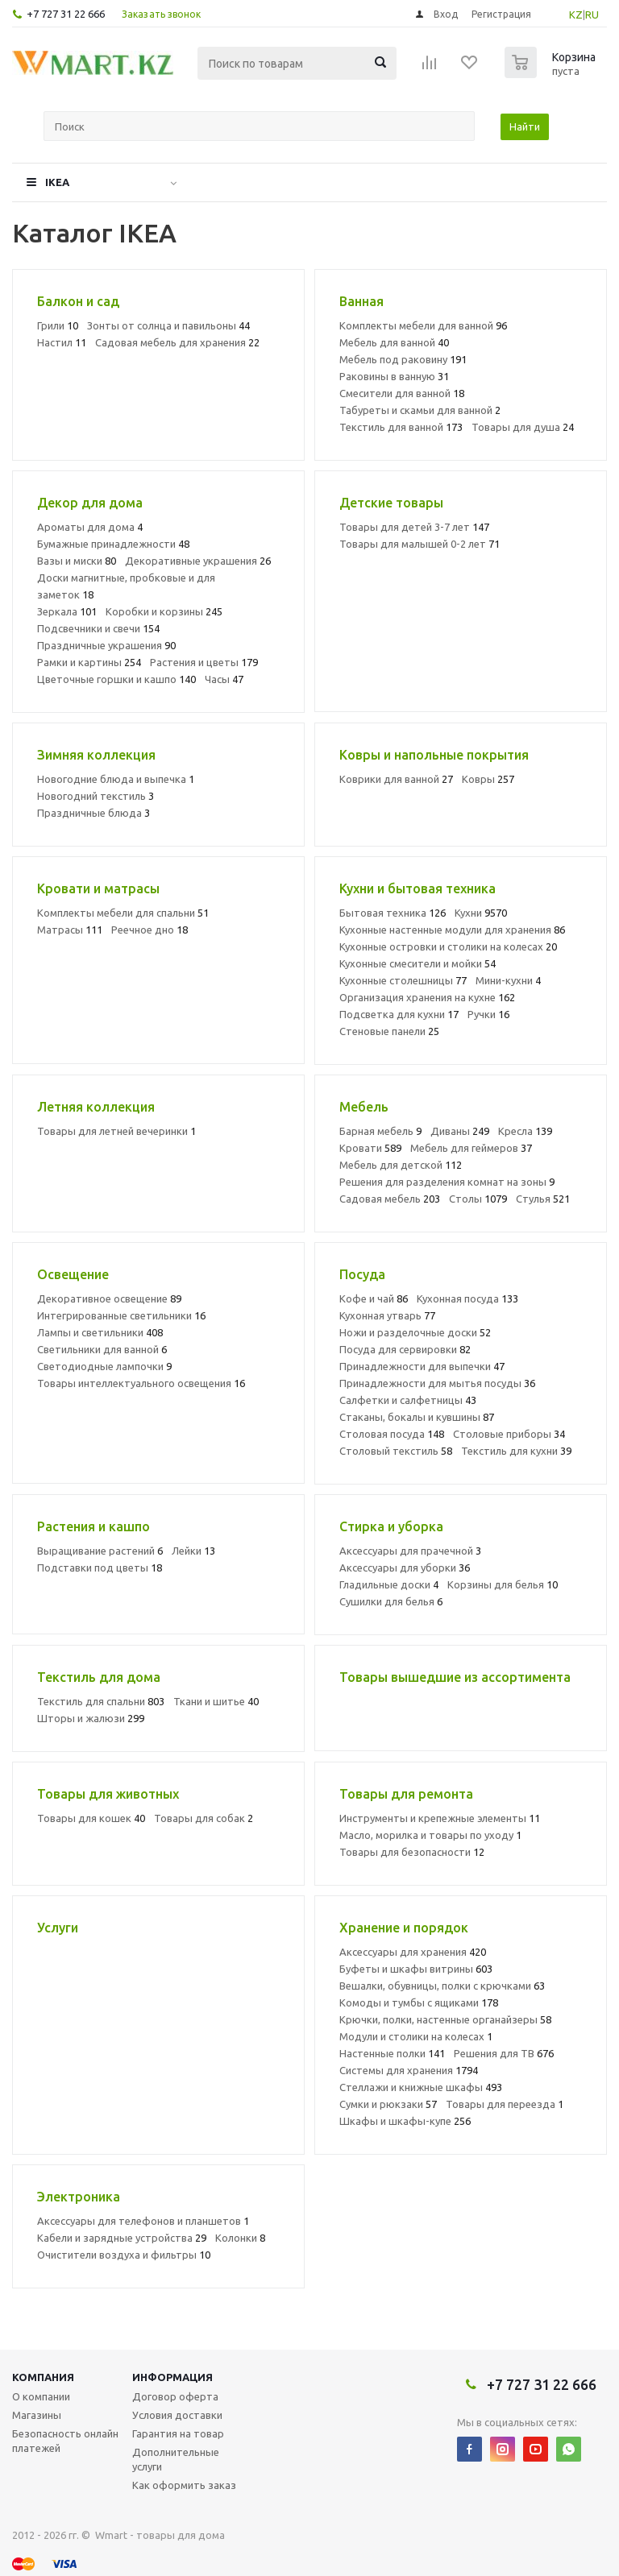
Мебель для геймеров (471, 1147)
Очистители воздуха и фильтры (123, 2254)
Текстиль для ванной (401, 427)
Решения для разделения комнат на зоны (447, 1181)
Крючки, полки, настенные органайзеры (445, 2019)
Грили (57, 325)
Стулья (543, 1198)
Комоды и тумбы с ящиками (418, 2002)
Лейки (193, 1550)
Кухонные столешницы (403, 980)
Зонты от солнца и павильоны (168, 325)
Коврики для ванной (396, 779)
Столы (478, 1198)
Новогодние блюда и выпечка (115, 779)
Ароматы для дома (90, 526)
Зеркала (67, 611)
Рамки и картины (89, 662)
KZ (576, 14)
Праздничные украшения (106, 645)
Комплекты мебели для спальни (123, 912)
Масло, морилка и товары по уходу (430, 1835)
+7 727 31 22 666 (66, 13)
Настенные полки (392, 2053)
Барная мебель (380, 1131)
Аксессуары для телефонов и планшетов (143, 2220)
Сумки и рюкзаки (388, 2104)
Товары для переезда (504, 2104)
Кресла (525, 1131)
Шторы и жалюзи (90, 1718)
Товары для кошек (91, 1818)
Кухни (481, 912)
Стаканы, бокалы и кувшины (416, 1417)
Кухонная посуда (467, 1298)
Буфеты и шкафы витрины (415, 1968)
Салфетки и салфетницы (407, 1400)
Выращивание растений (100, 1550)
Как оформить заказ (184, 2485)
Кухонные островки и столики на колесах (448, 946)
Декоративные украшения (198, 560)
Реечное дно (149, 929)
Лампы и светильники (100, 1332)
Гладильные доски (388, 1584)
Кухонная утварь (387, 1315)
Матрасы (69, 929)
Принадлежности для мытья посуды (437, 1383)
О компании (41, 2396)
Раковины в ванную (394, 376)
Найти (524, 126)
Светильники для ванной (102, 1349)
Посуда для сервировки (405, 1349)
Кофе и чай (373, 1298)
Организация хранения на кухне (427, 997)
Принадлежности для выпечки (422, 1366)
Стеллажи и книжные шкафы (420, 2087)
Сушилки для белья (390, 1601)
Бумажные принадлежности (113, 543)
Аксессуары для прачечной (410, 1550)
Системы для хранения (408, 2070)
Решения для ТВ (504, 2053)
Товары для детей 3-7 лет (414, 526)
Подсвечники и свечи (98, 628)
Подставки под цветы (99, 1567)
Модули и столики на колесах (415, 2036)
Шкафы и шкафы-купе (405, 2121)
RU (592, 14)
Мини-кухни (508, 980)
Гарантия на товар (178, 2433)
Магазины (36, 2415)
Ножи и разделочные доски (415, 1332)
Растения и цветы (204, 662)
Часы (224, 679)
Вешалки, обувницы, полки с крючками (442, 1985)
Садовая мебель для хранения (177, 342)
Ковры (488, 779)
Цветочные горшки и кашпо (116, 679)
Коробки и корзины (164, 611)
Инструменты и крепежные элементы (439, 1818)
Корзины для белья (502, 1584)
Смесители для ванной (401, 393)
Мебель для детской (400, 1164)
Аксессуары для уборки (404, 1567)
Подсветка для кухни (399, 1014)
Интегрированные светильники (121, 1315)
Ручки (488, 1014)
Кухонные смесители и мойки (417, 963)
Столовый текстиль (395, 1450)
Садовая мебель (389, 1198)
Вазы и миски (76, 560)
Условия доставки (177, 2415)
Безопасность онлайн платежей (65, 2441)
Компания (43, 2377)
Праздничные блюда (93, 812)
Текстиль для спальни (100, 1701)
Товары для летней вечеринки (116, 1131)
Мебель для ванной (394, 342)
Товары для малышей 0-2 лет (419, 543)
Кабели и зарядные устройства (121, 2237)
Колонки (240, 2237)
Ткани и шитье (216, 1701)
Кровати (370, 1147)
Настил (61, 342)
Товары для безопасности (411, 1851)
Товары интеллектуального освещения (141, 1383)
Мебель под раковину (403, 359)
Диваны (459, 1131)
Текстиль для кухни (516, 1450)
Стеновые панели (389, 1031)
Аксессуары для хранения (412, 1951)
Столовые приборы (509, 1433)
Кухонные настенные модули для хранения (452, 929)
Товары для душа (523, 427)
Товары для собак (203, 1818)
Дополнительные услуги (175, 2459)
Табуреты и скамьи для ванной (420, 410)
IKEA (57, 182)
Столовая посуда (391, 1433)
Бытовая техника (392, 912)
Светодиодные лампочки (104, 1366)
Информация (172, 2377)
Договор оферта (175, 2396)
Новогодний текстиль (95, 795)
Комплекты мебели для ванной (423, 325)
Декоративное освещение (109, 1298)
